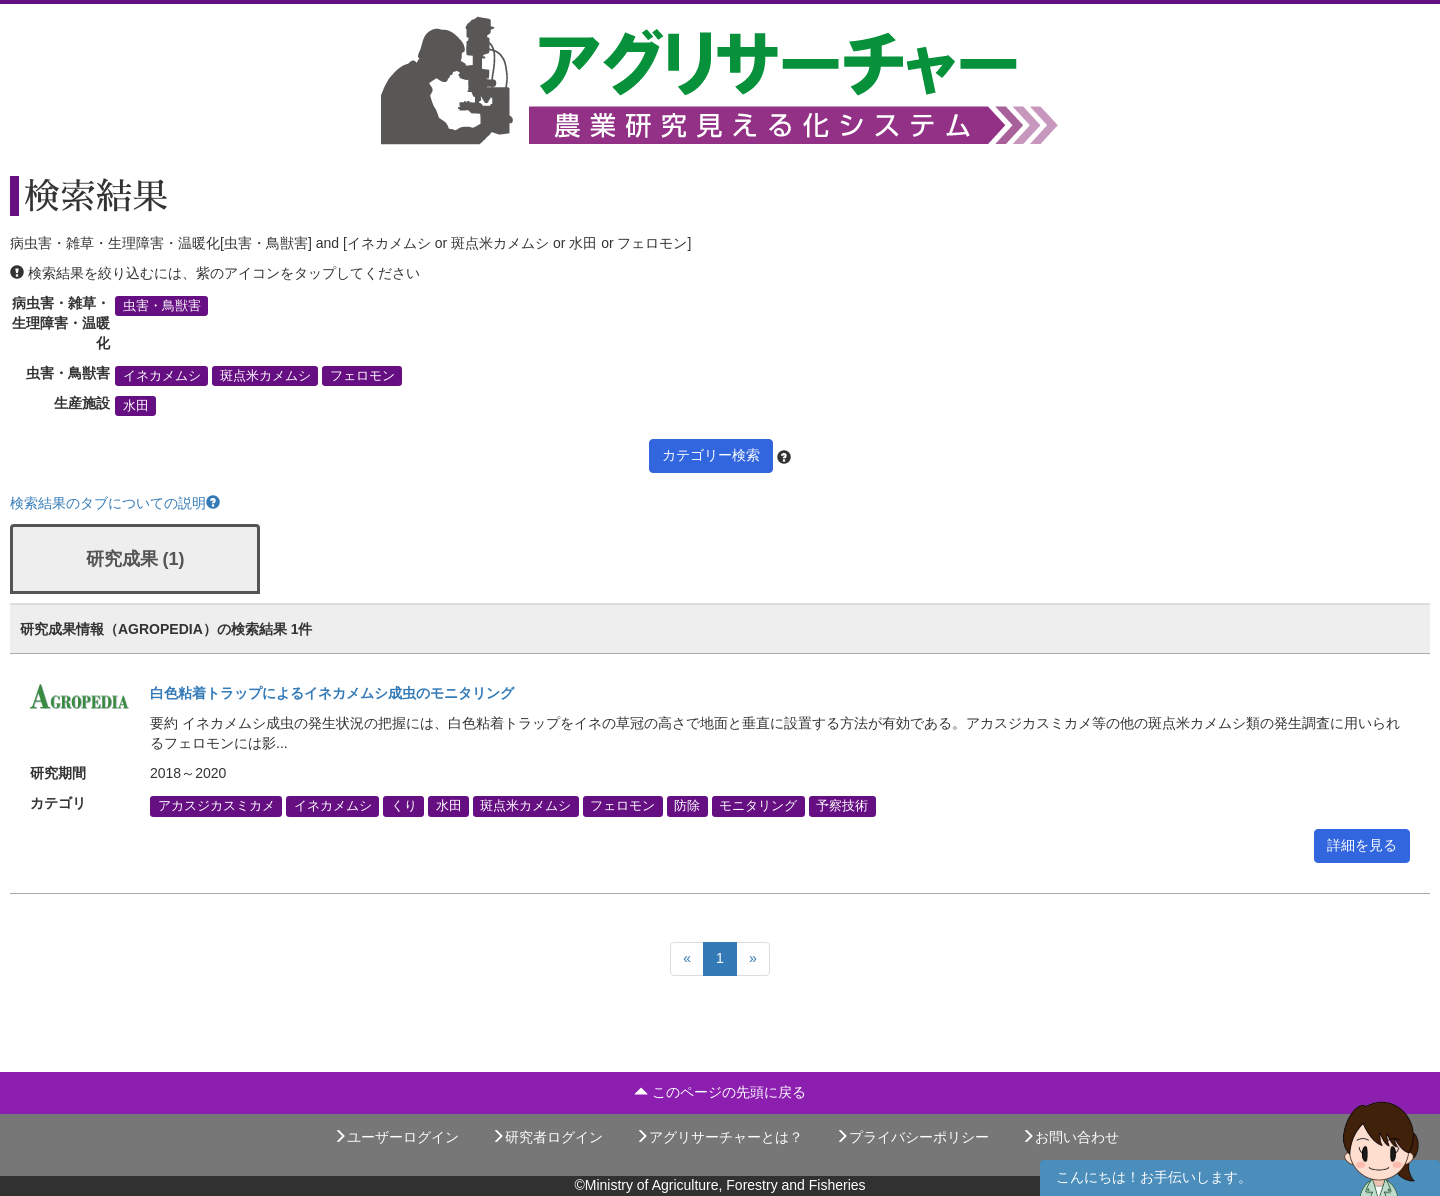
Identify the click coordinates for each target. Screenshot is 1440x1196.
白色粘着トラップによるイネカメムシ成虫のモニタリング (332, 693)
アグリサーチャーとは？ (719, 1137)
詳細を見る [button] (1362, 845)
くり (404, 806)
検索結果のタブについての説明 (115, 503)
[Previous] (687, 959)
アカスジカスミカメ (216, 806)
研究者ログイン (547, 1137)
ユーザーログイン (396, 1137)
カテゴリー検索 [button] (711, 455)
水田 (136, 406)
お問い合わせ (1070, 1137)
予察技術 (842, 806)
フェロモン (362, 376)
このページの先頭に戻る (720, 1092)
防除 (687, 806)
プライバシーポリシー (912, 1137)
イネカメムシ (162, 376)
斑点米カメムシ (265, 376)
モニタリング (758, 806)
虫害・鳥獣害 (162, 306)
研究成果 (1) (135, 559)
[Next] (753, 959)
